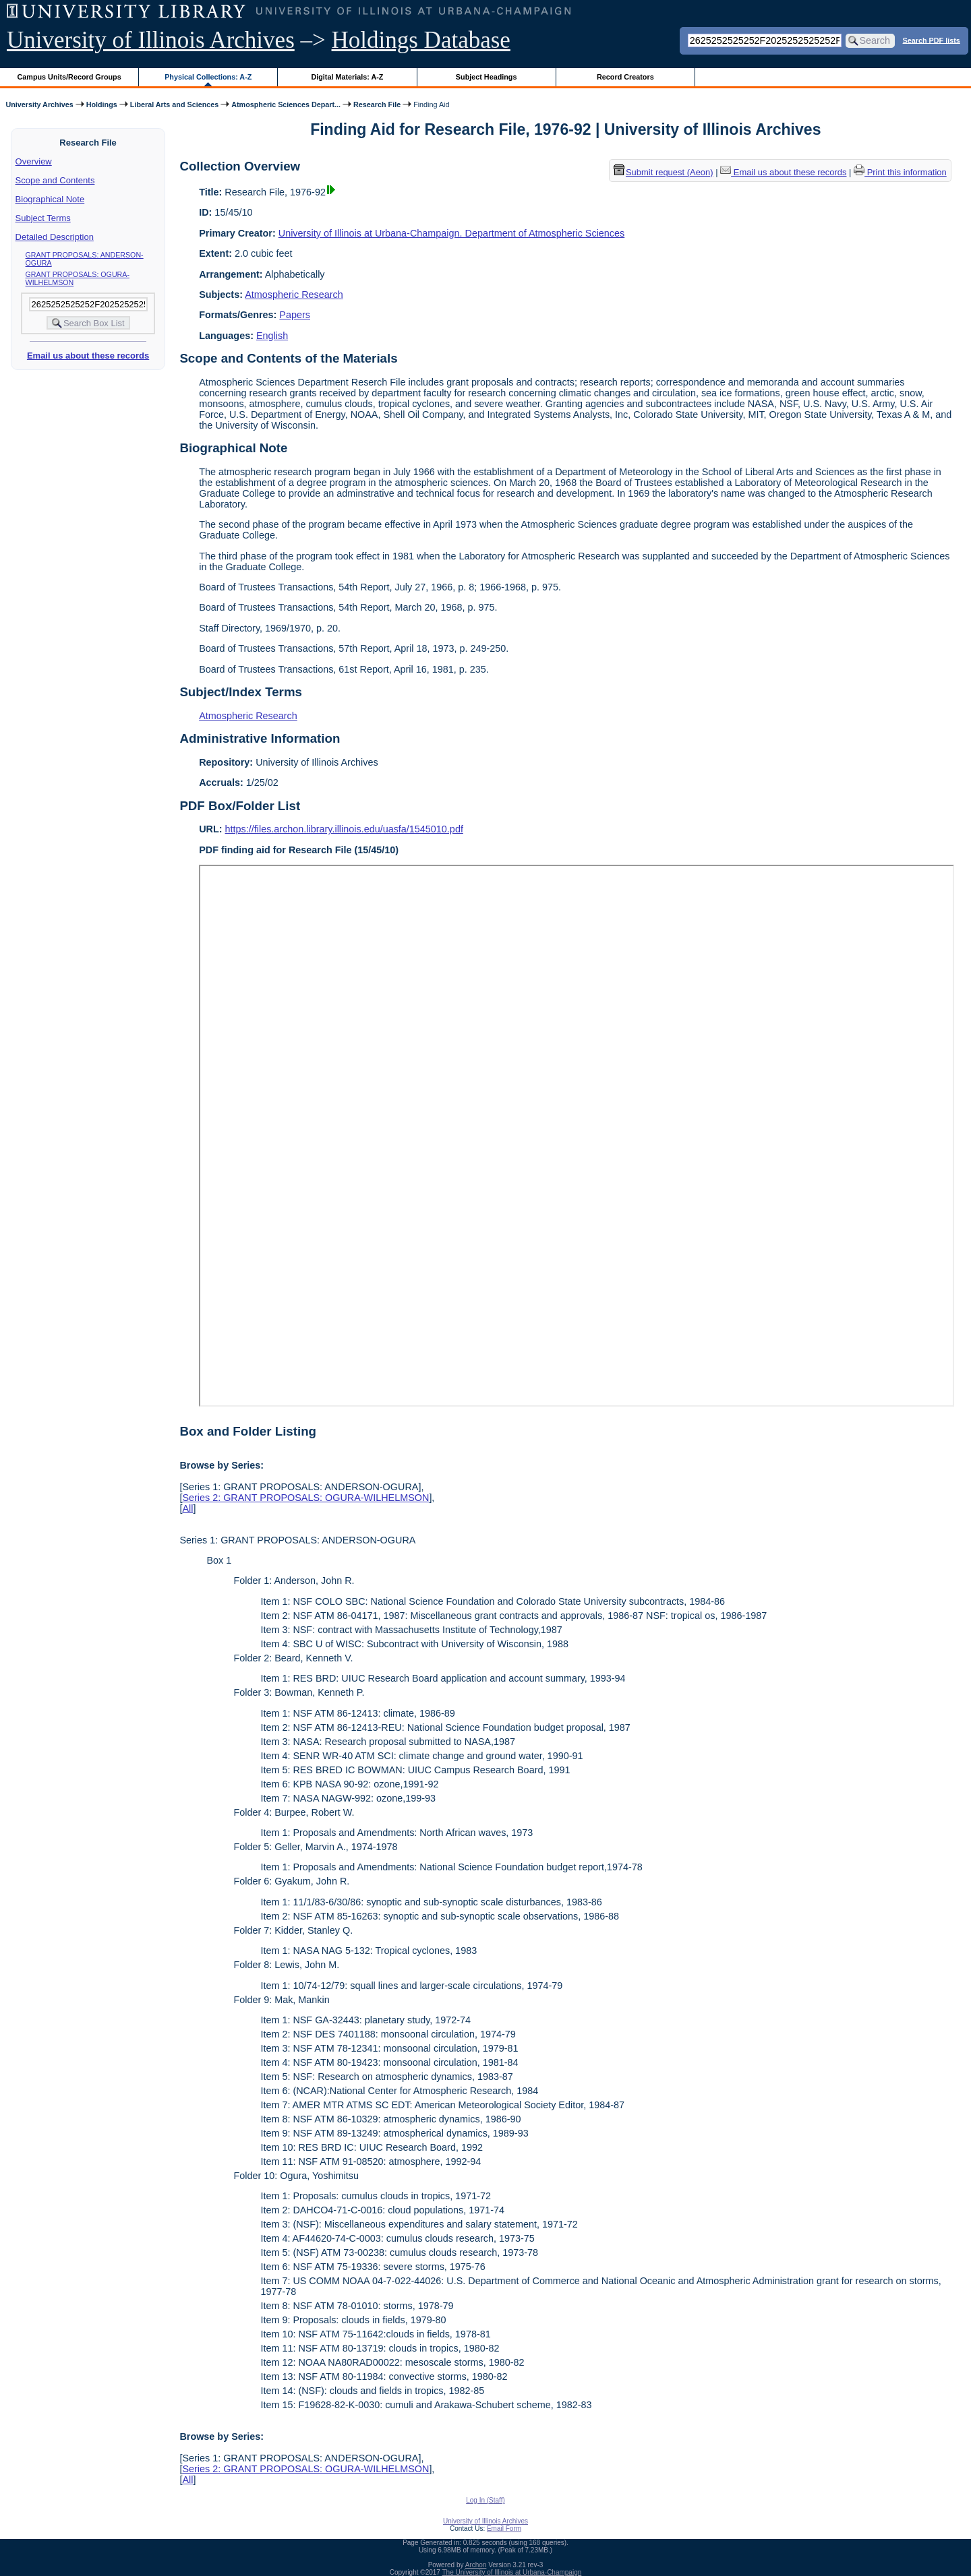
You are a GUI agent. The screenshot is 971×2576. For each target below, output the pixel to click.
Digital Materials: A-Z (347, 77)
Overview (34, 161)
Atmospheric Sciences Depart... (286, 104)
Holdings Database (421, 40)
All (187, 1508)
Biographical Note (50, 199)
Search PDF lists (931, 40)
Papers (294, 314)
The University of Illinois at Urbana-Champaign (512, 2572)
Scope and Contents (55, 180)
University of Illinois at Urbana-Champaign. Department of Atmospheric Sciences (451, 233)
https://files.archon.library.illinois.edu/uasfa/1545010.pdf (344, 829)
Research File (377, 104)
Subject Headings (486, 77)
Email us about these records (88, 355)
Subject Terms (43, 218)
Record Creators (625, 77)
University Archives (39, 104)
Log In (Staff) (485, 2500)
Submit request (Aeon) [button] (663, 172)
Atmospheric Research (294, 294)
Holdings (101, 104)
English (272, 335)
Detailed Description (55, 237)
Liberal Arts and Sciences (174, 104)
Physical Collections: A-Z (208, 77)
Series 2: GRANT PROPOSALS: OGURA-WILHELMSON (305, 1497)
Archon (476, 2565)
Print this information (900, 172)
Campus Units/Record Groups (69, 77)
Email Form (504, 2528)
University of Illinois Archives (151, 40)
